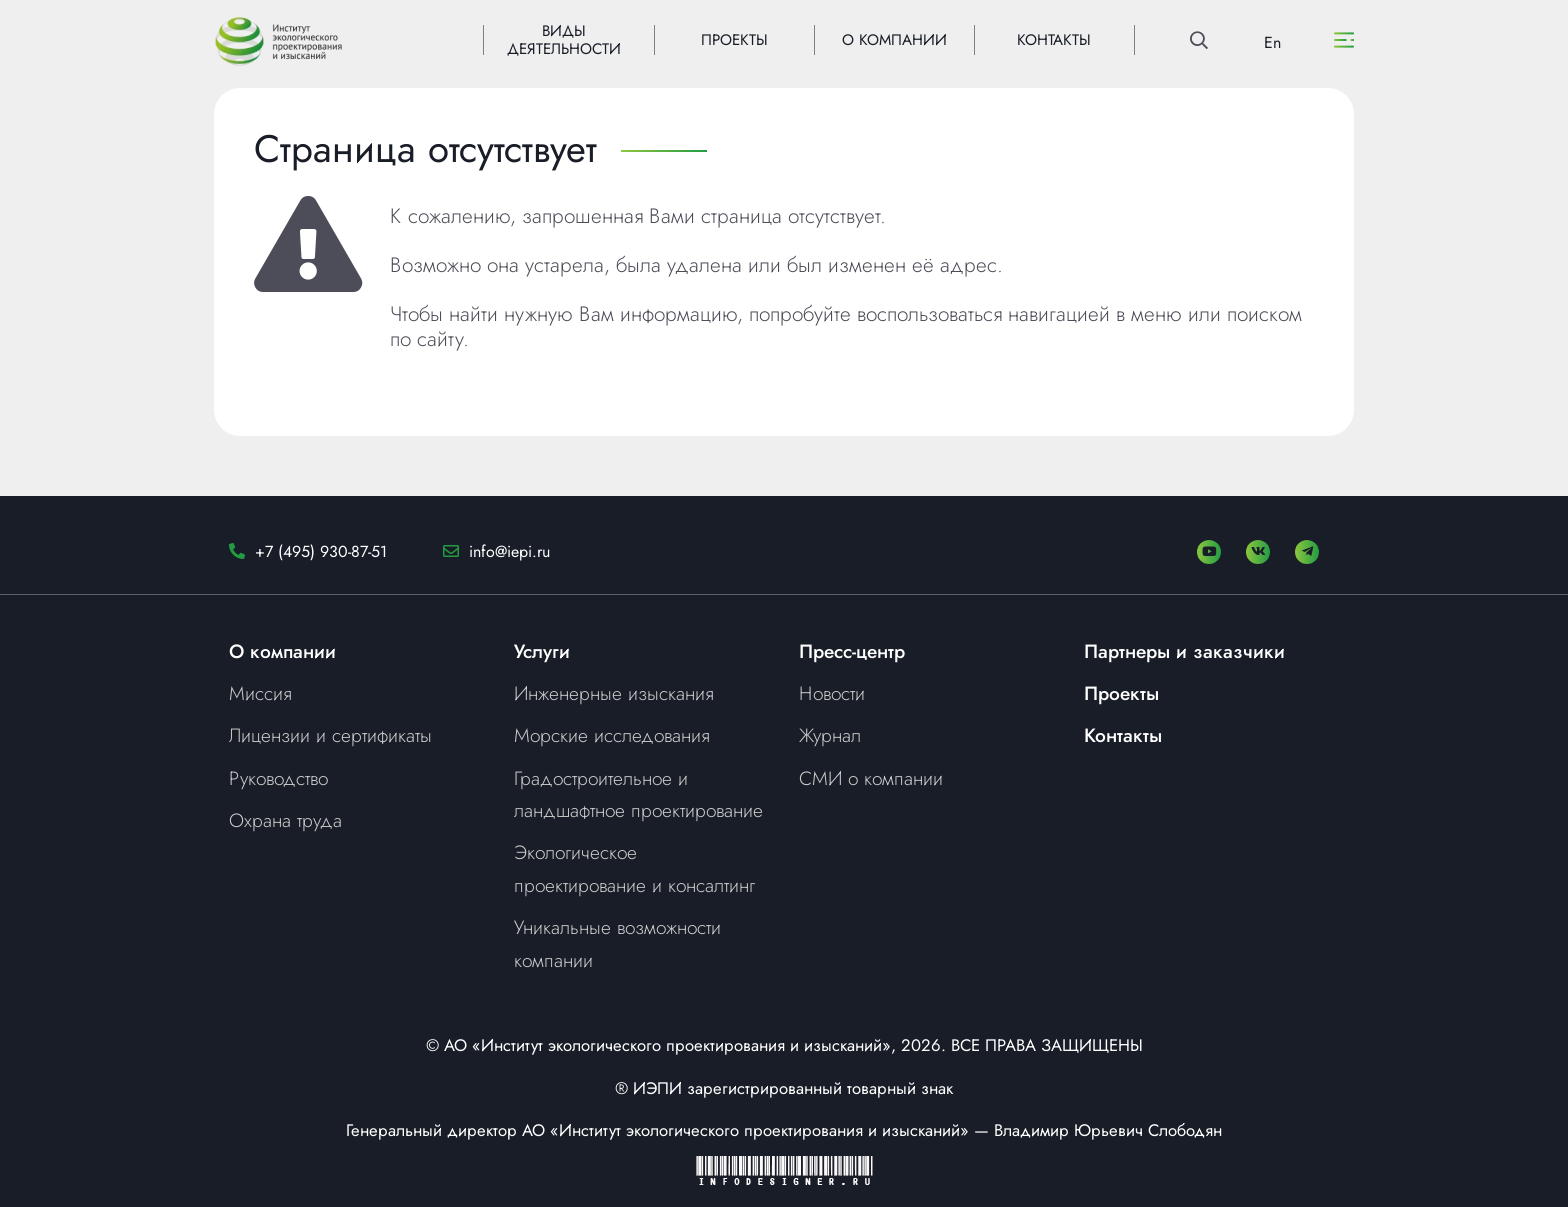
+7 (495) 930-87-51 (321, 551)
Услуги (542, 651)
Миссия (260, 693)
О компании (282, 651)
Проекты (1121, 693)
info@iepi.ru (509, 551)
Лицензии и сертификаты (330, 735)
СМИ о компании (871, 778)
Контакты (1123, 735)
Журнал (830, 735)
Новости (832, 693)
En (1272, 42)
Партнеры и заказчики (1184, 651)
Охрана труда (285, 820)
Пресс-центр (852, 651)
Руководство (278, 778)
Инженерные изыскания (614, 693)
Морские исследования (612, 735)
